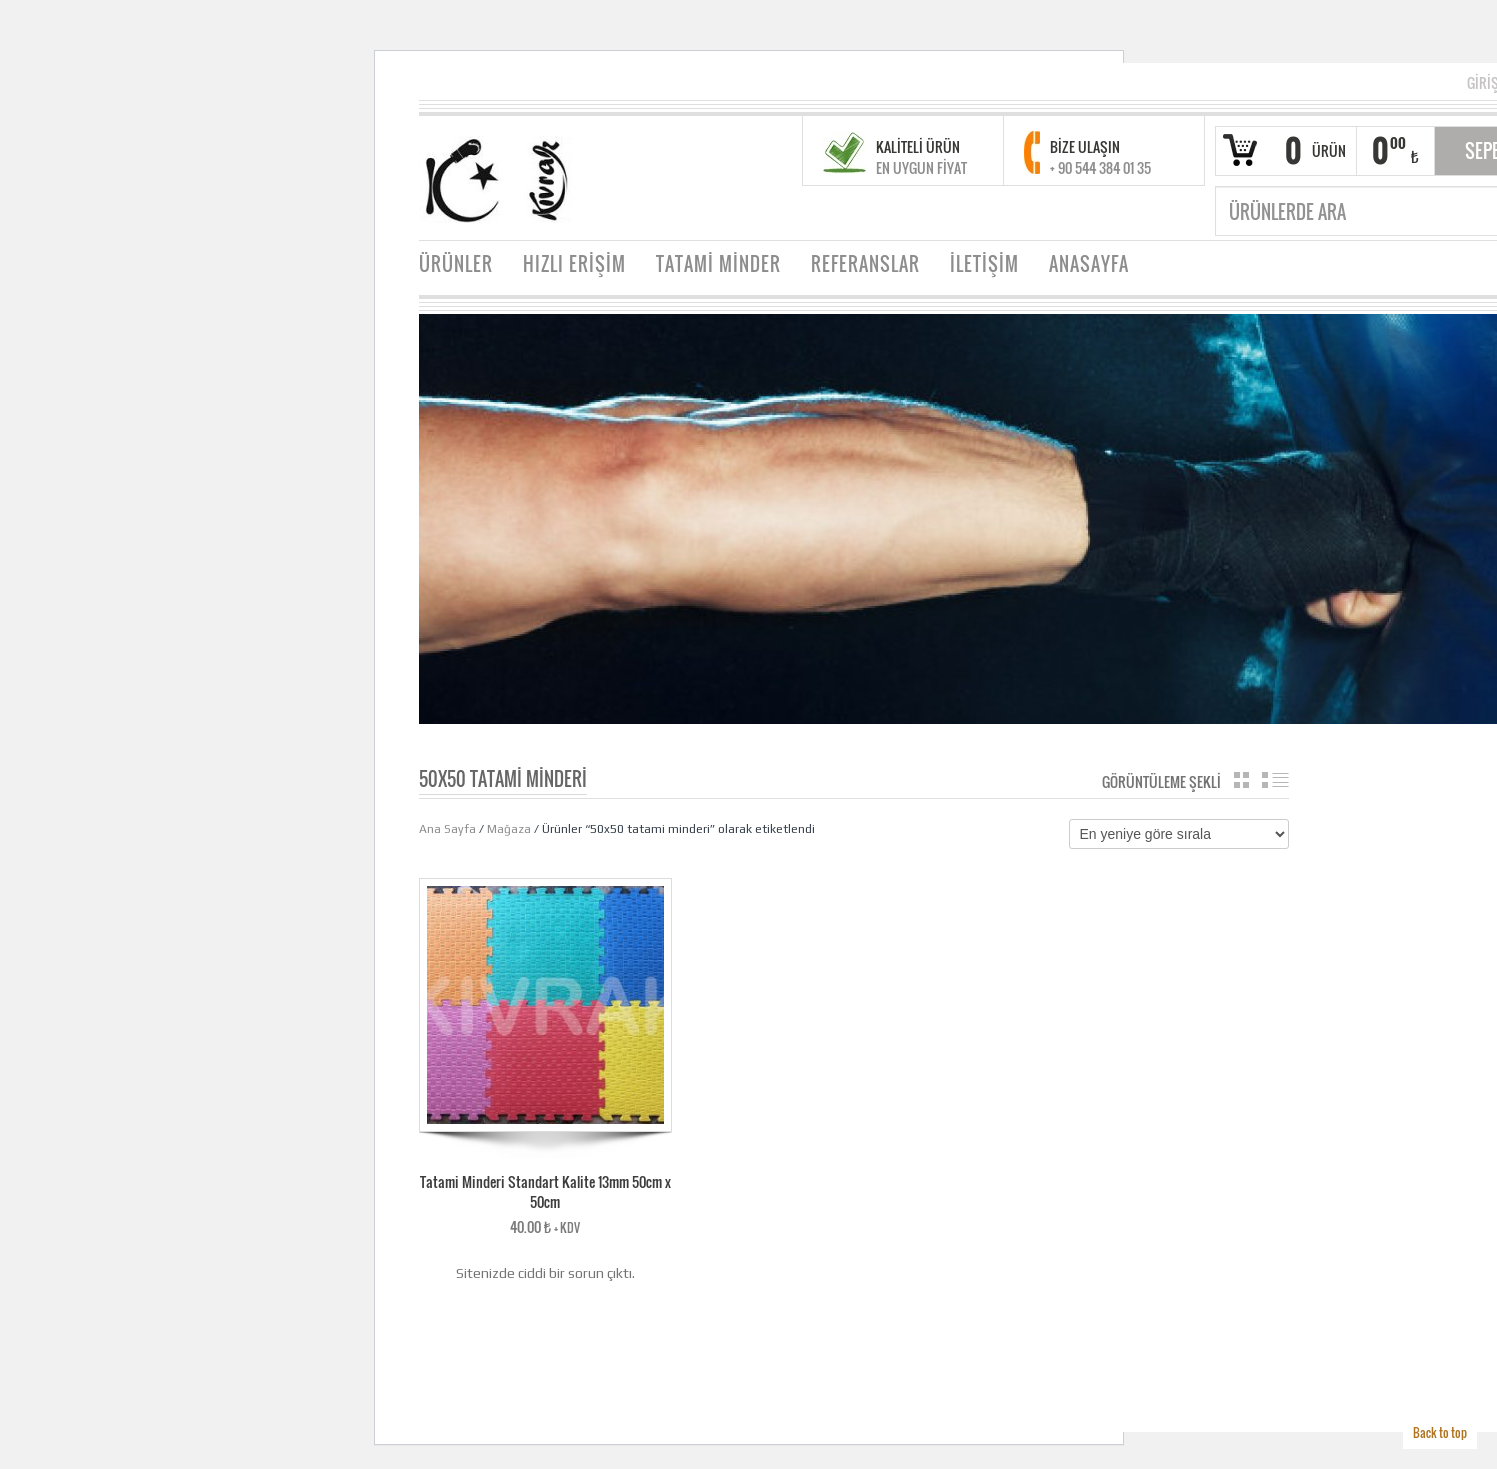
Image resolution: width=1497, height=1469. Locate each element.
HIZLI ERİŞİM (574, 264)
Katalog (1241, 780)
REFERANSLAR (865, 264)
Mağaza (509, 829)
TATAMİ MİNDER (718, 264)
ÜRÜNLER (456, 264)
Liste (1275, 780)
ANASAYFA (1089, 264)
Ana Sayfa (447, 829)
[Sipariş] (1179, 834)
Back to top (1440, 1432)
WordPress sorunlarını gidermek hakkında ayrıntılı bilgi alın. (545, 1330)
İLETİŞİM (984, 264)
